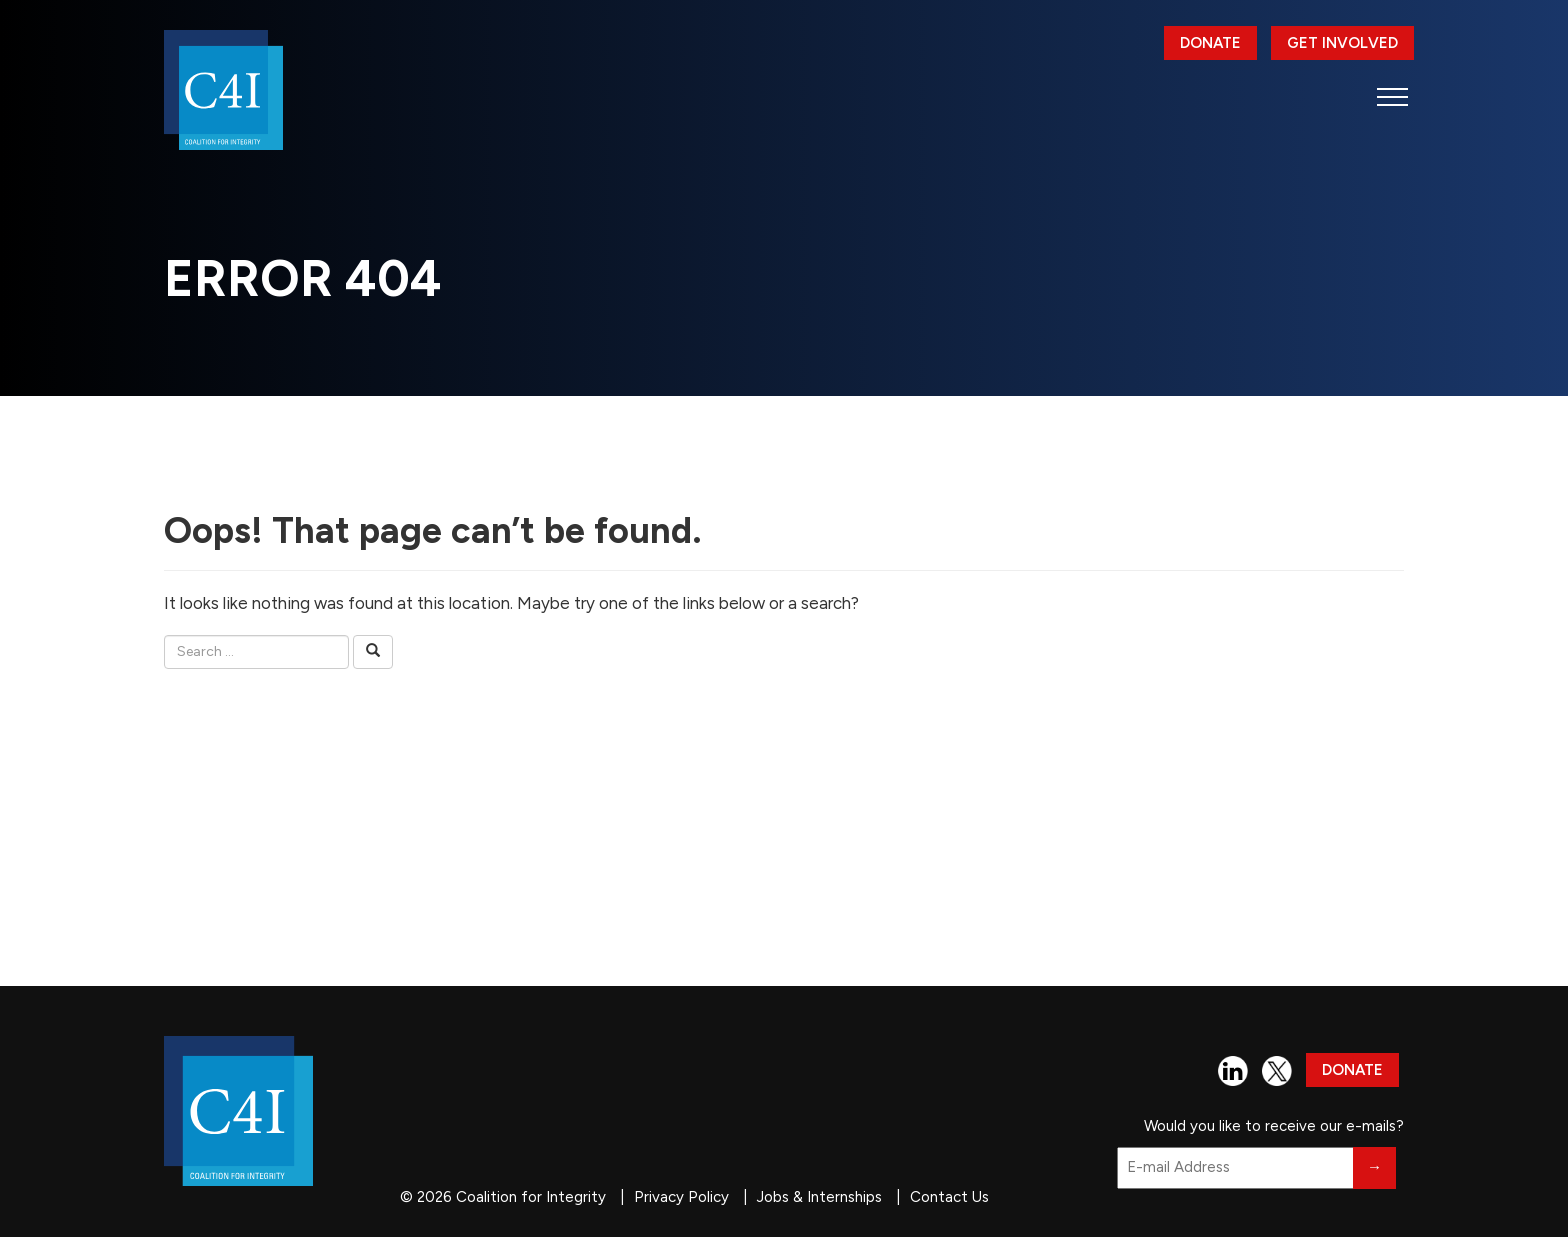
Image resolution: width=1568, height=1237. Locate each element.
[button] (1392, 96)
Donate (1210, 43)
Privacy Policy (681, 1197)
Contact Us (949, 1197)
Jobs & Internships (819, 1197)
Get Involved (1342, 43)
